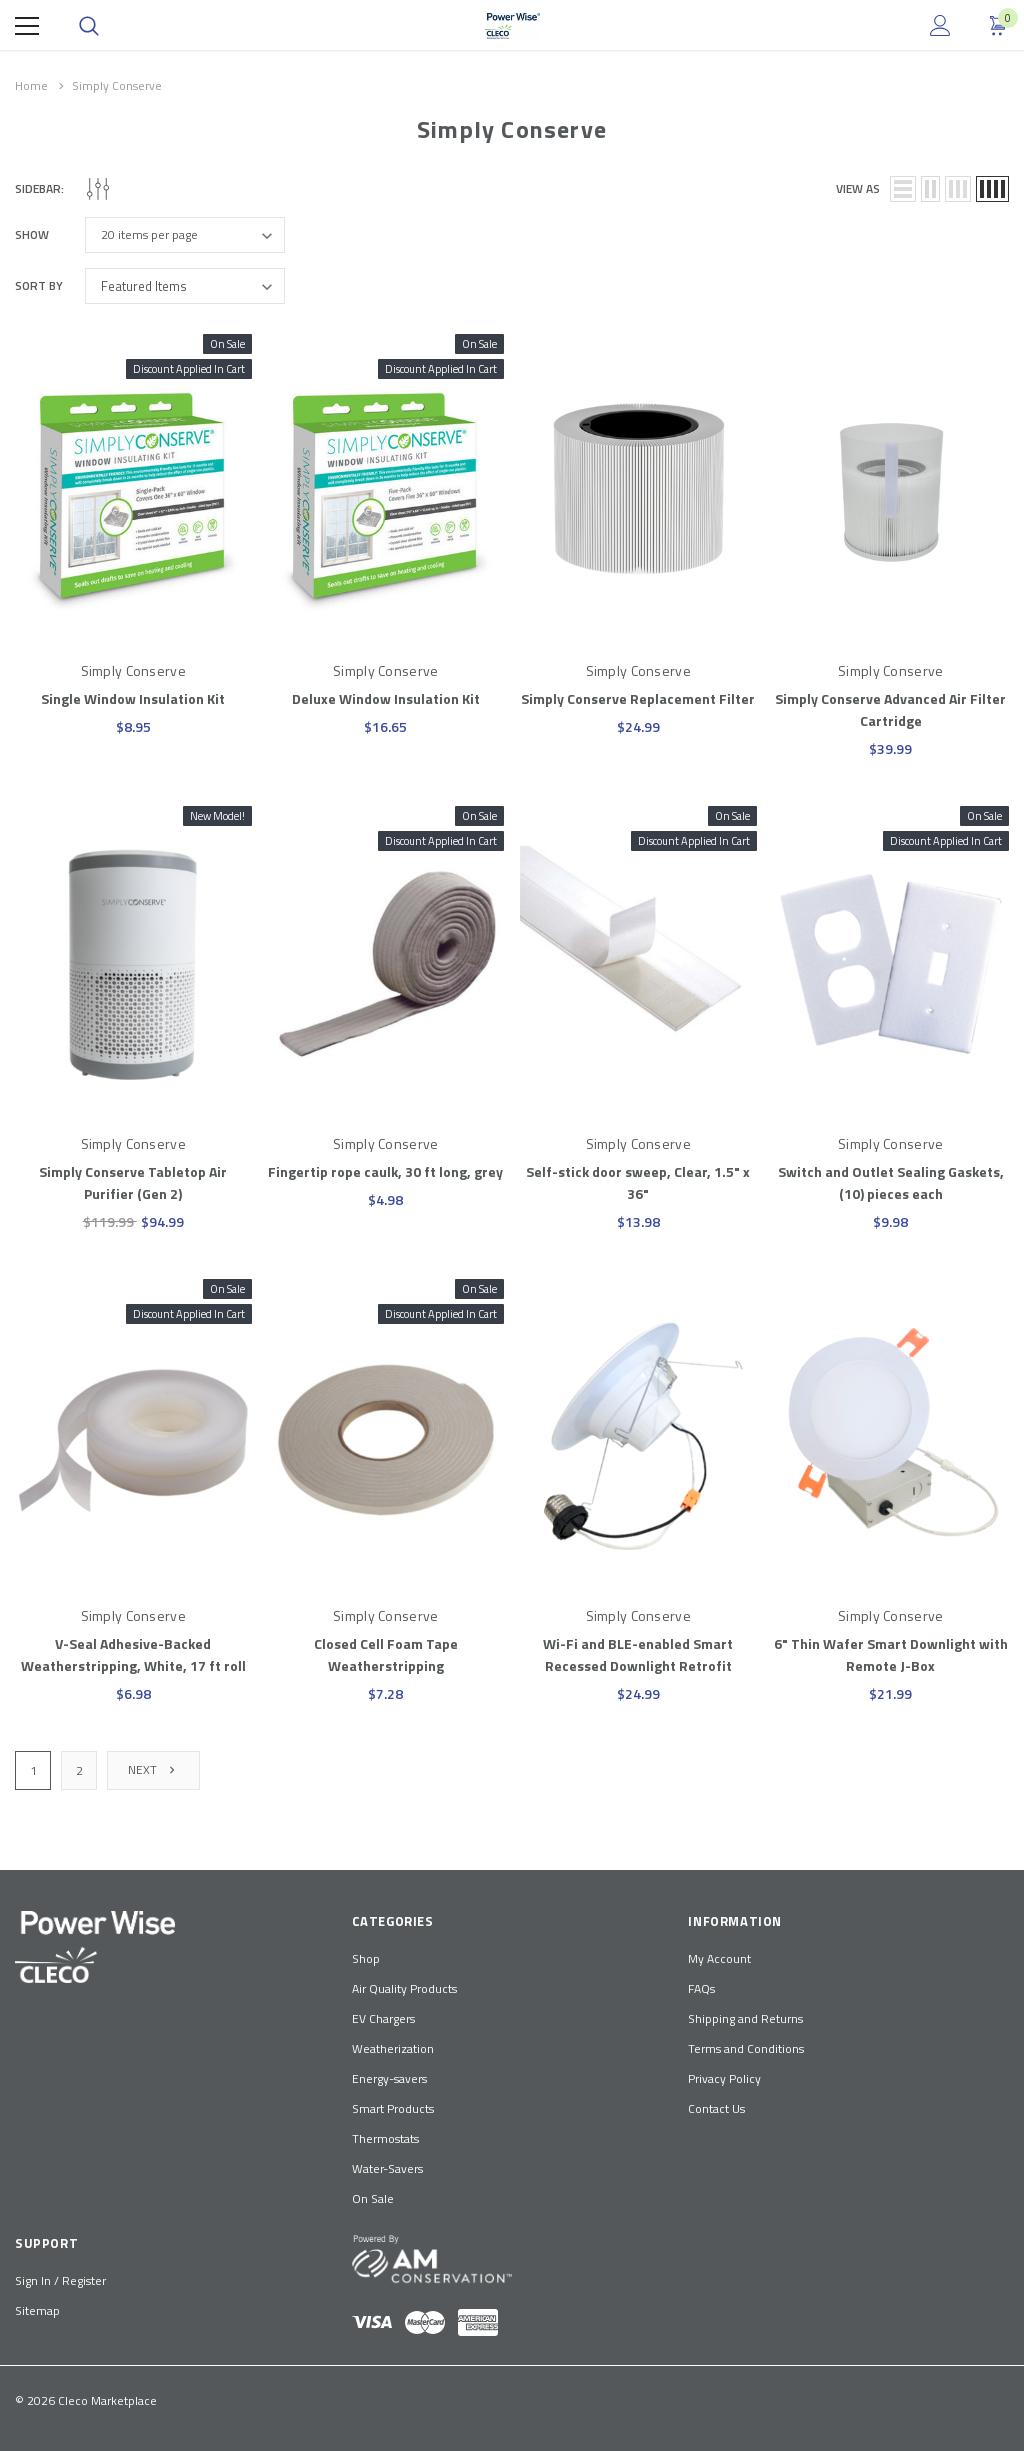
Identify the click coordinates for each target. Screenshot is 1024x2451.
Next (153, 1769)
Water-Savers (387, 2168)
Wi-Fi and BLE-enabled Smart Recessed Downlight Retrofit (638, 1654)
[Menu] (27, 26)
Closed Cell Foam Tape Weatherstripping (386, 1654)
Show (32, 235)
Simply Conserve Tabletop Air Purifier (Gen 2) (133, 1182)
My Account (719, 1958)
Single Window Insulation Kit (133, 698)
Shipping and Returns (745, 2018)
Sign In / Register (60, 2280)
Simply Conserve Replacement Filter (638, 698)
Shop (366, 1958)
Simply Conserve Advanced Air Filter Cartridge (890, 709)
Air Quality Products (404, 1988)
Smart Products (393, 2108)
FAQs (701, 1988)
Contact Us (716, 2108)
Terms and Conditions (746, 2048)
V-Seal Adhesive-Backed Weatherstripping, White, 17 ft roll (133, 1654)
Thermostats (385, 2138)
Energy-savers (389, 2078)
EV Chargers (383, 2018)
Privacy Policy (724, 2078)
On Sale (373, 2198)
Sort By (39, 286)
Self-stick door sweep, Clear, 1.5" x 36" (638, 1182)
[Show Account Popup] (940, 26)
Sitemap (37, 2310)
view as (858, 189)
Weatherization (393, 2048)
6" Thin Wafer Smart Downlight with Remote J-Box (891, 1654)
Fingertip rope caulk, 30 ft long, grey (385, 1171)
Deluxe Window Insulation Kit (386, 698)
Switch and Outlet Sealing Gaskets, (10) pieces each (891, 1182)
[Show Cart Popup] (999, 26)
